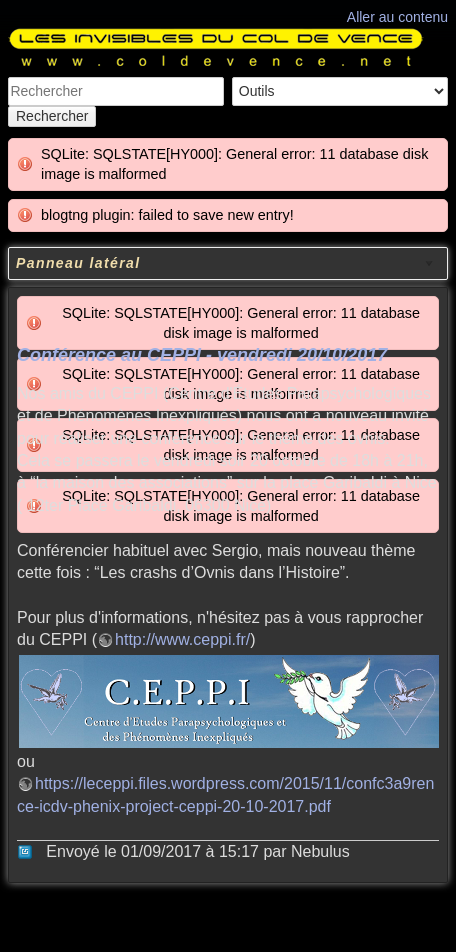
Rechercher (52, 116)
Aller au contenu (397, 17)
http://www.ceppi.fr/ (182, 639)
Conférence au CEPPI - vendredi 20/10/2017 (202, 355)
